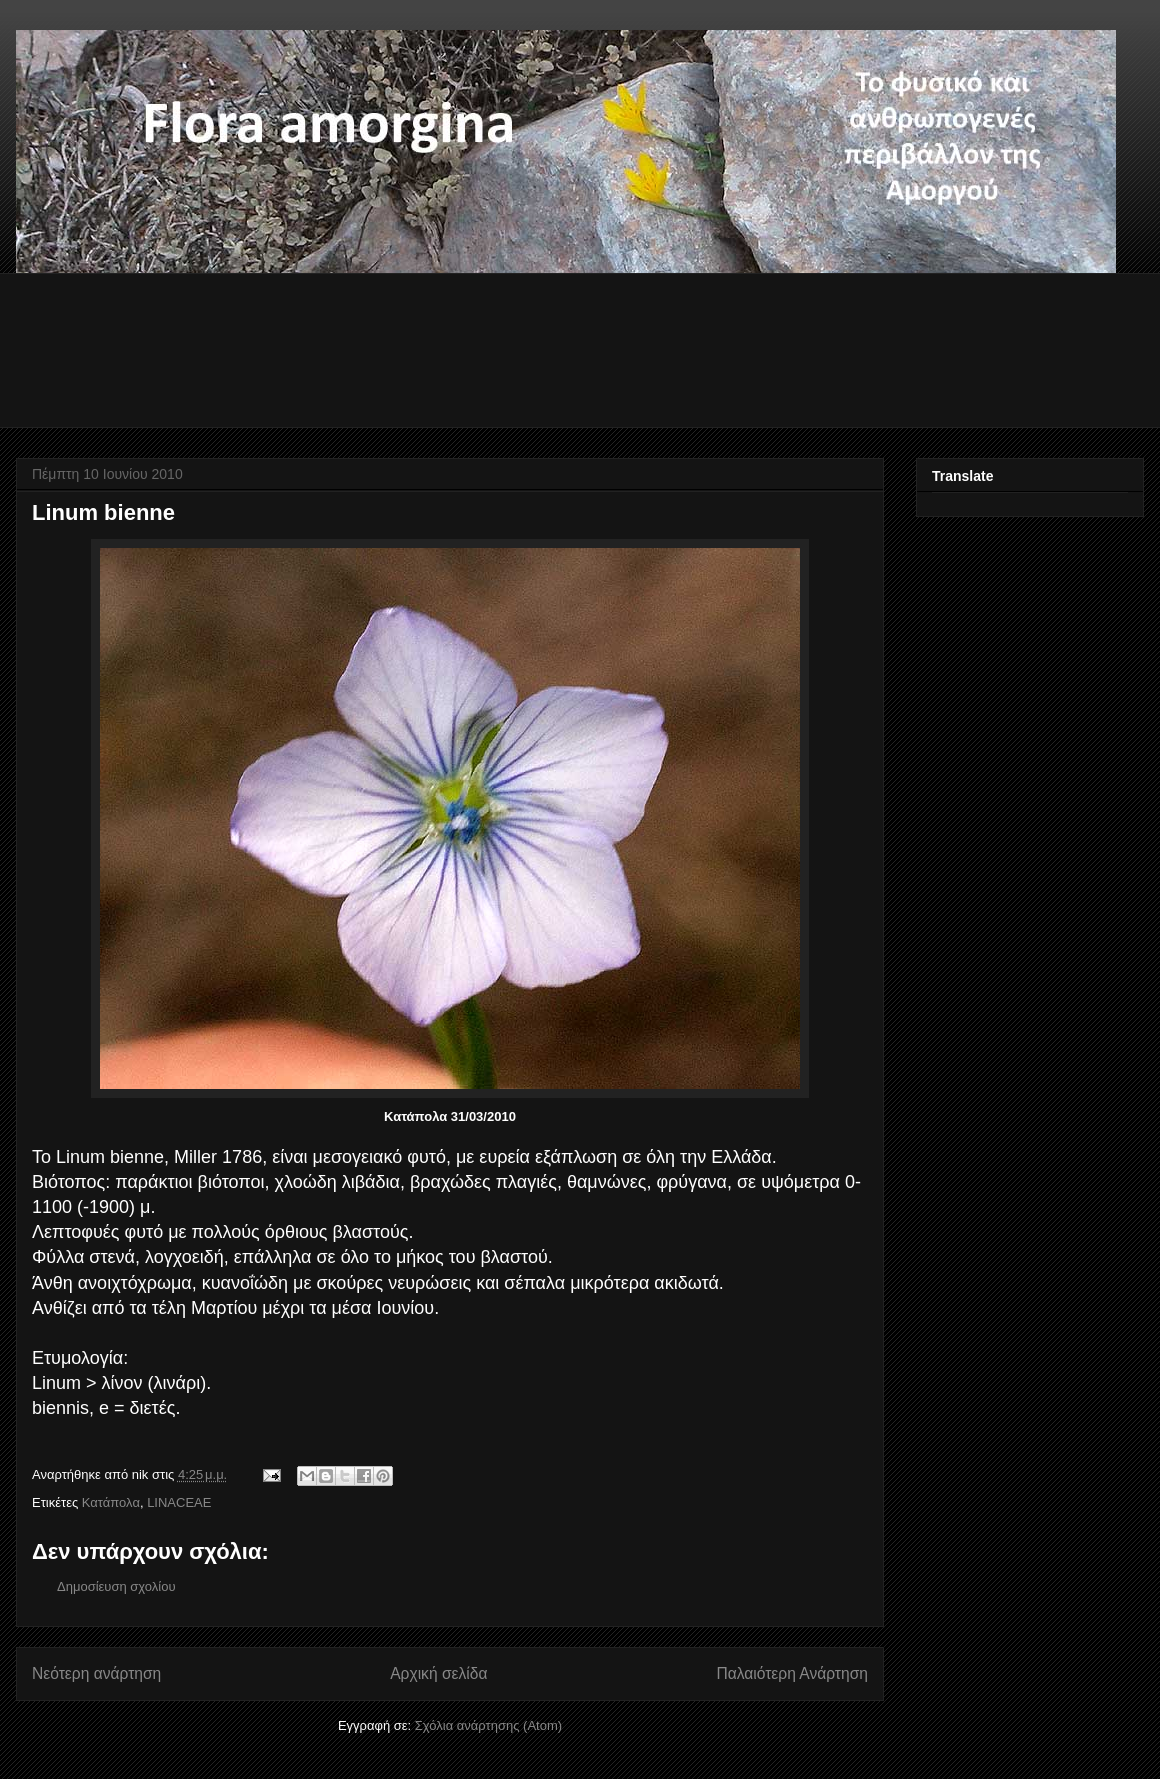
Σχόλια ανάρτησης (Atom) (488, 1725)
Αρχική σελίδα (438, 1673)
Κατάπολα (111, 1502)
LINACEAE (179, 1502)
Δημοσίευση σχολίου (116, 1586)
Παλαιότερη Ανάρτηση (792, 1673)
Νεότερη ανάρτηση (96, 1673)
